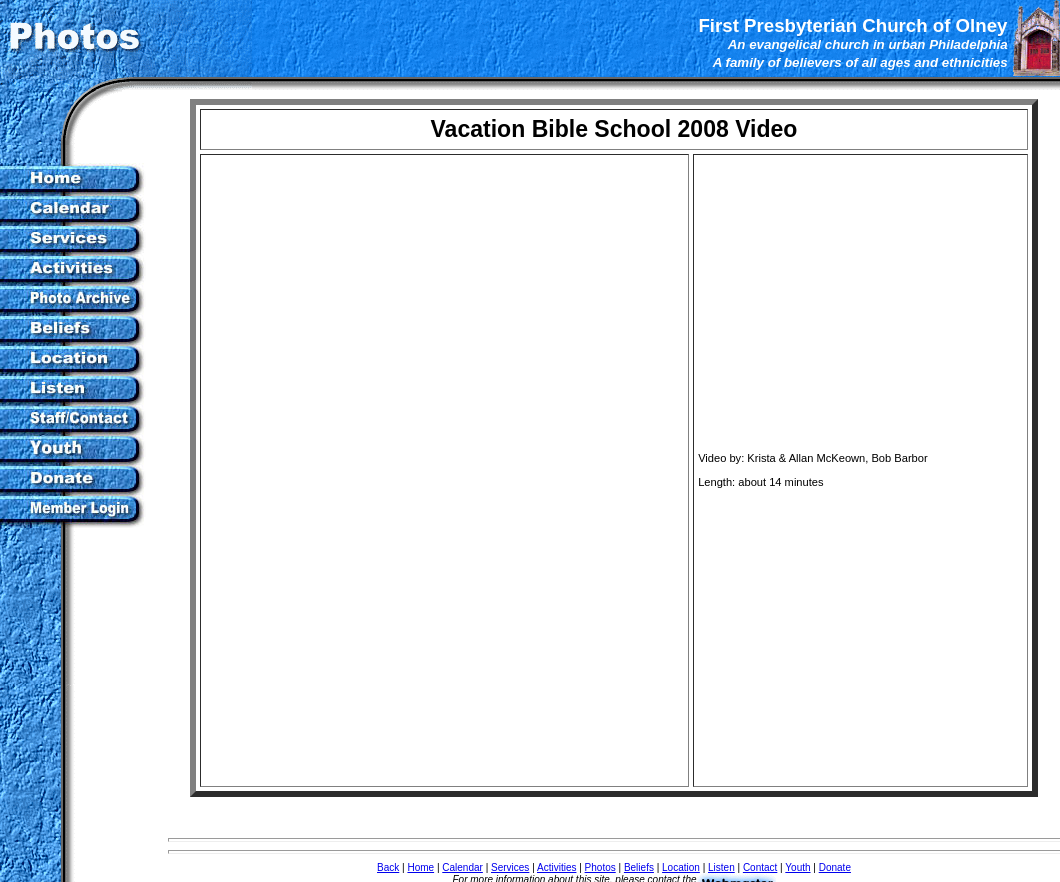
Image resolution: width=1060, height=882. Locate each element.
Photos (600, 867)
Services (510, 867)
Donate (835, 867)
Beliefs (639, 867)
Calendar (462, 867)
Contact (760, 867)
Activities (556, 867)
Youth (797, 867)
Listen (721, 867)
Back (388, 867)
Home (420, 867)
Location (681, 867)
